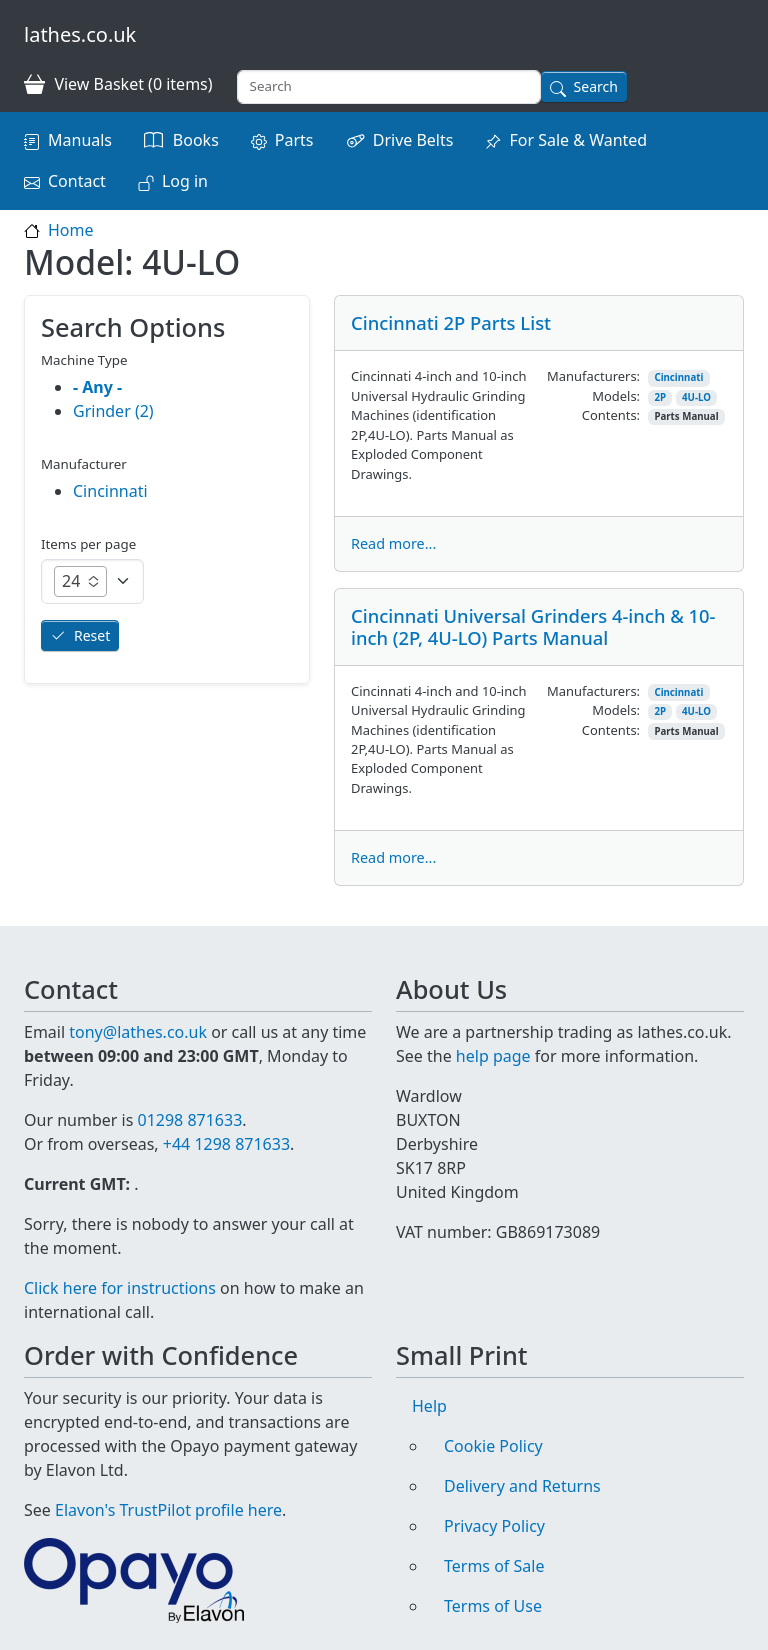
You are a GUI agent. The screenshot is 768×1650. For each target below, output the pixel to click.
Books (196, 140)
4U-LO (696, 397)
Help (429, 1406)
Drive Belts (413, 140)
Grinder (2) (113, 411)
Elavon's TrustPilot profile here (168, 1510)
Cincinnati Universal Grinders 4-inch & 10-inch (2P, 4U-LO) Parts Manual (533, 626)
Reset (92, 635)
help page (493, 1056)
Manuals (80, 140)
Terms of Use (493, 1606)
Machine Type (84, 360)
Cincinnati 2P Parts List (451, 322)
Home (71, 230)
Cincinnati (678, 377)
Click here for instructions (120, 1288)
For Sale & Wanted (578, 140)
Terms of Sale (494, 1566)
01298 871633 (189, 1120)
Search (596, 86)
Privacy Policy (494, 1526)
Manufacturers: (593, 376)
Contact (77, 181)
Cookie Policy (493, 1446)
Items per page (88, 544)
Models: (616, 396)
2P (660, 397)
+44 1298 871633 (226, 1144)
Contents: (611, 415)
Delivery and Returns (522, 1486)
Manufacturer (84, 464)
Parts (294, 140)
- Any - (97, 387)
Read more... (393, 543)
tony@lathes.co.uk (138, 1032)
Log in (185, 181)
